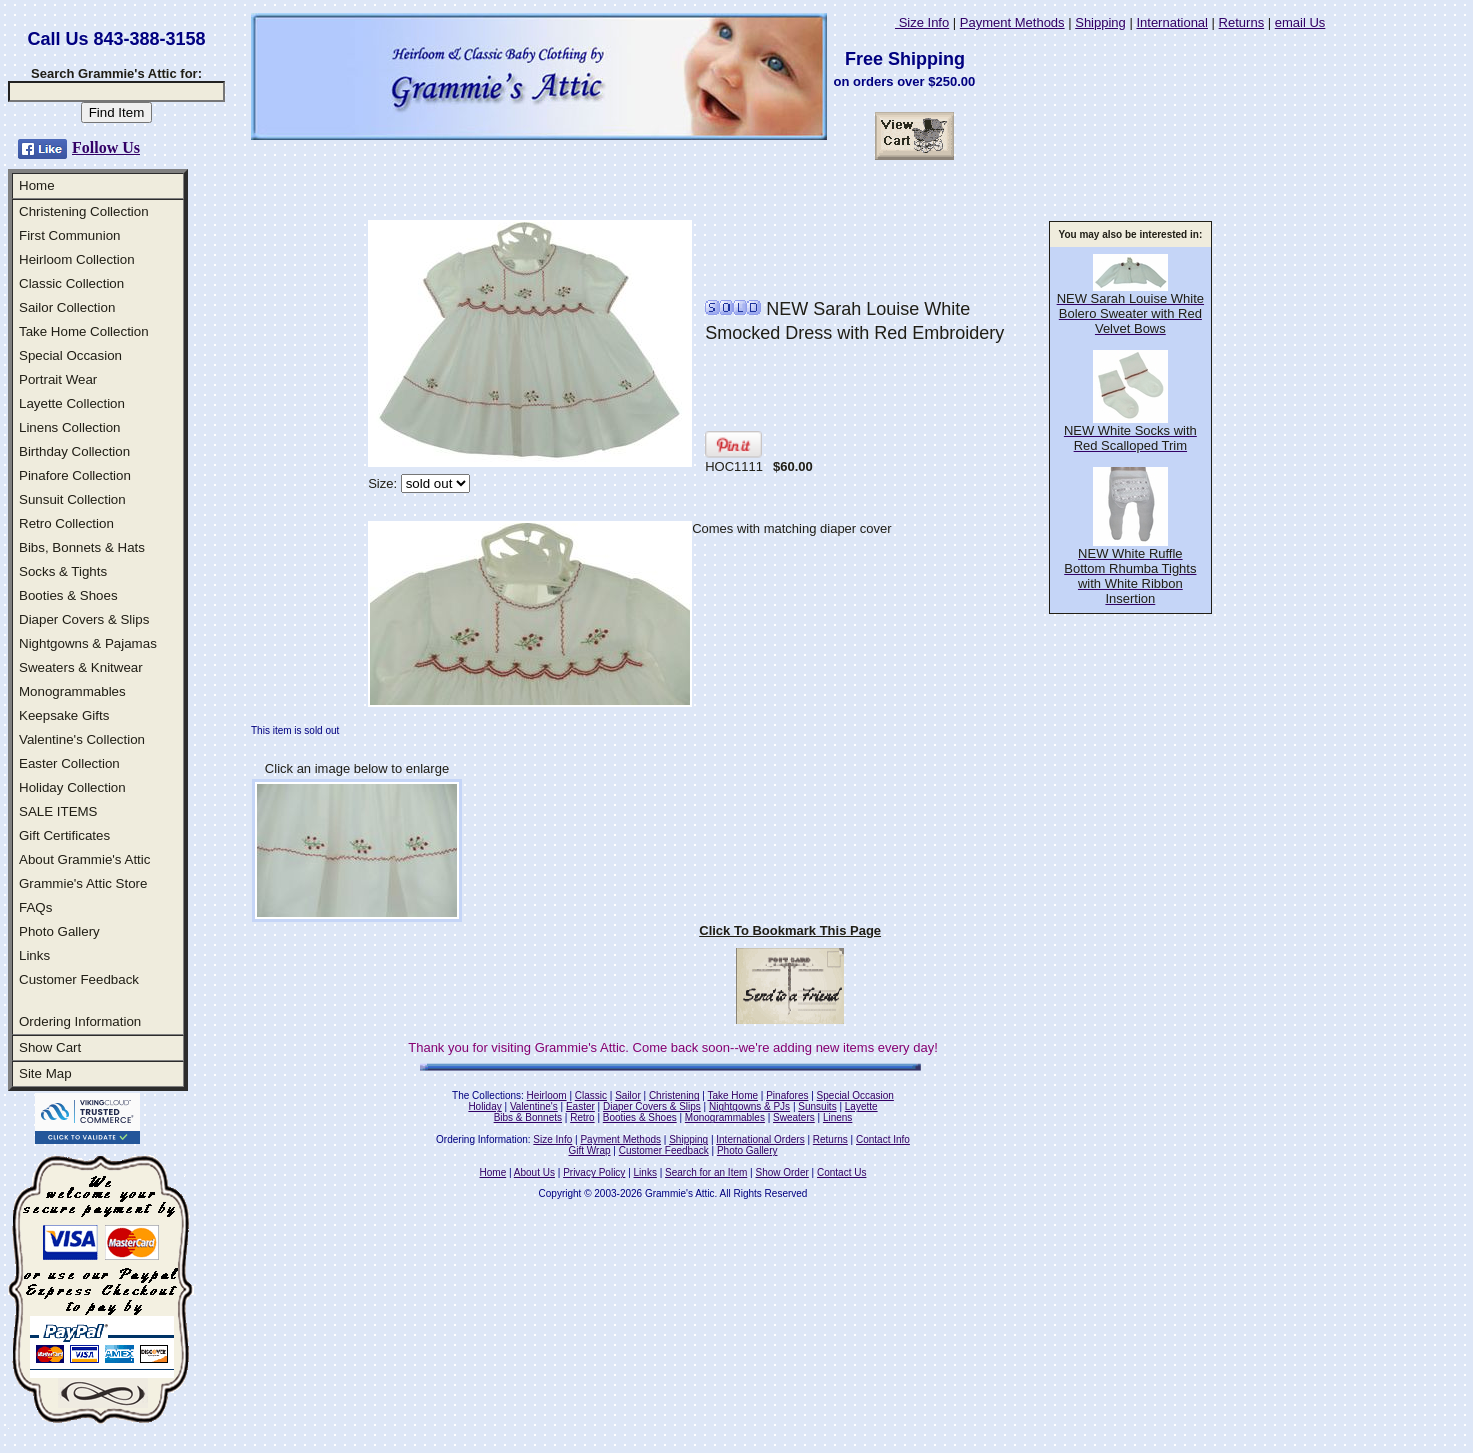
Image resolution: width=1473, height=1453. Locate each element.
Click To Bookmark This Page (790, 930)
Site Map (45, 1073)
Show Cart (50, 1047)
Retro (582, 1117)
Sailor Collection (67, 307)
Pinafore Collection (75, 475)
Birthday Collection (74, 451)
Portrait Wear (58, 379)
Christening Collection (84, 211)
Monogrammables (72, 691)
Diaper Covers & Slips (84, 619)
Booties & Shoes (68, 595)
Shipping (1100, 22)
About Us (534, 1172)
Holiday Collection (72, 787)
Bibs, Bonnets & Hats (82, 547)
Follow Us (106, 147)
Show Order (781, 1172)
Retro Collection (66, 523)
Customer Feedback (79, 979)
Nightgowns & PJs (749, 1106)
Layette (861, 1106)
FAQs (35, 907)
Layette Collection (72, 403)
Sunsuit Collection (72, 499)
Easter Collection (69, 763)
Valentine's (534, 1106)
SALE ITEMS (58, 811)
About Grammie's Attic (84, 859)
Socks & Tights (63, 571)
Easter (580, 1106)
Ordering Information (80, 1021)
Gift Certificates (64, 835)
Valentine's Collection (82, 739)
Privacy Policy (594, 1172)
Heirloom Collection (77, 259)
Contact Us (841, 1172)
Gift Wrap (590, 1150)
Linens (837, 1117)
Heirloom (547, 1095)
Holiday (484, 1106)
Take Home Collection (84, 331)
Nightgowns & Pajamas (88, 643)
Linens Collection (70, 427)
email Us (1300, 22)
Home (37, 185)
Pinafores (787, 1095)
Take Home (732, 1095)
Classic (591, 1095)
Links (34, 955)
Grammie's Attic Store (83, 883)
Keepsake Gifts (64, 715)
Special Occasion (70, 355)
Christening (674, 1095)
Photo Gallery (59, 931)
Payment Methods (1012, 22)
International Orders (760, 1139)
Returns (1242, 22)
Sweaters (794, 1117)
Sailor (628, 1095)
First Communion (69, 235)
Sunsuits (817, 1106)
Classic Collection (71, 283)
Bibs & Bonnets (528, 1117)
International (1172, 22)
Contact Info (883, 1139)
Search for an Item (706, 1172)
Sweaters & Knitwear (81, 667)
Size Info (922, 22)
